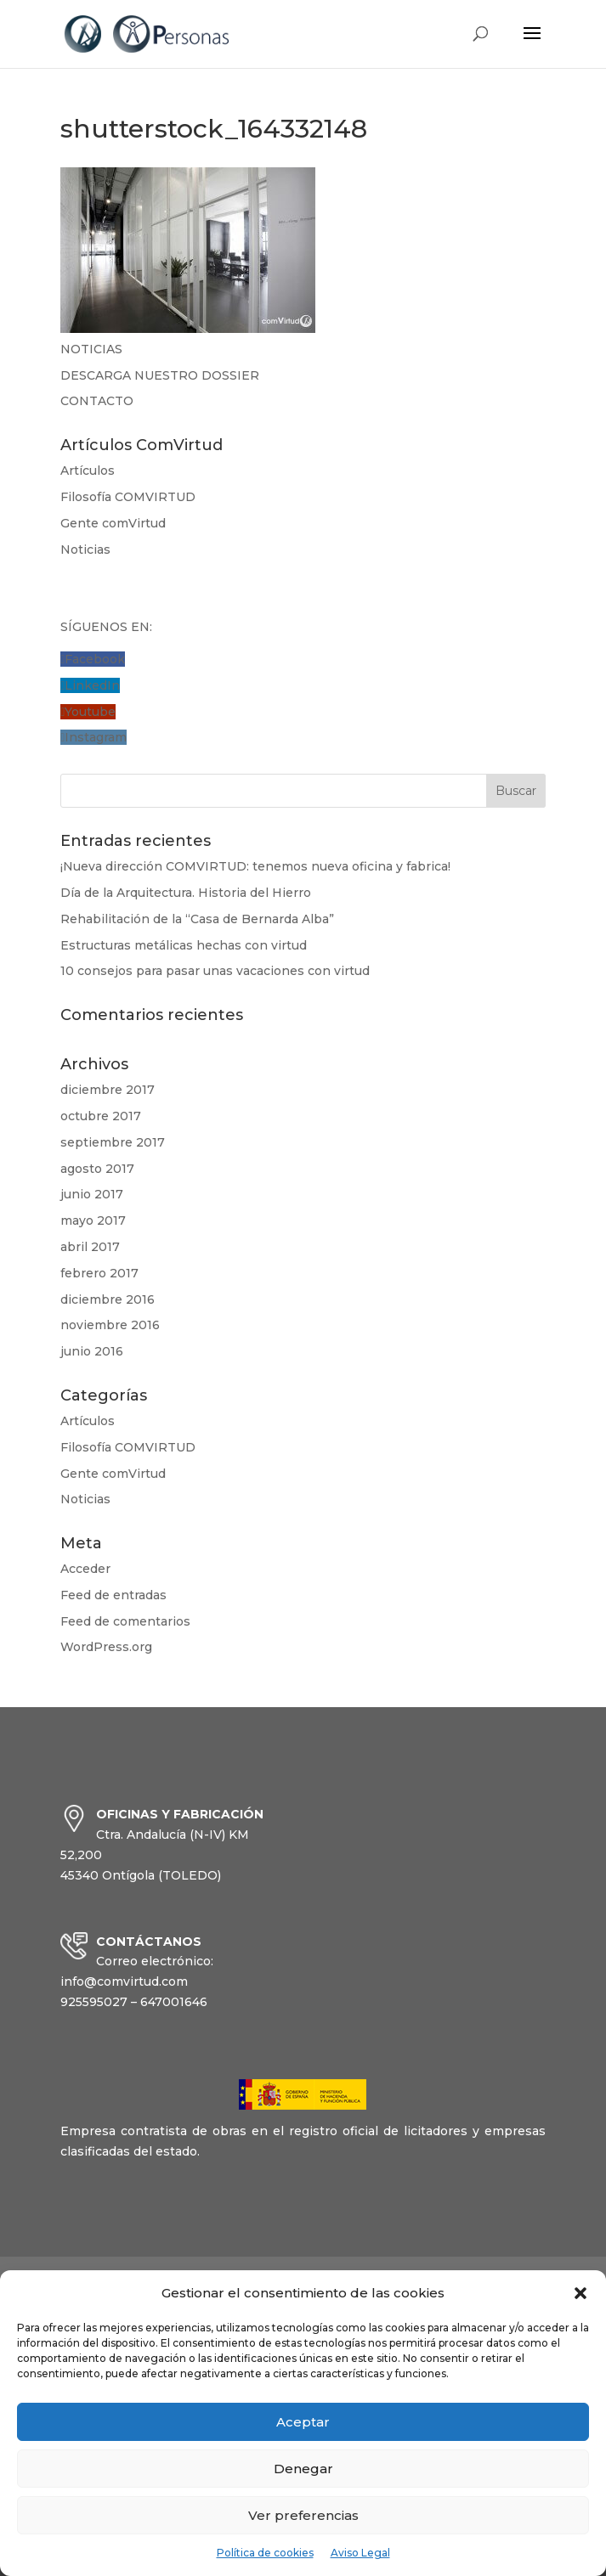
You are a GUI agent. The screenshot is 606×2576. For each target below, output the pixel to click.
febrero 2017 (99, 1273)
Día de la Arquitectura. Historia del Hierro (185, 892)
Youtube (90, 711)
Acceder (85, 1568)
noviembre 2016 (110, 1325)
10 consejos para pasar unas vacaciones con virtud (215, 970)
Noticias (85, 549)
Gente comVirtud (113, 523)
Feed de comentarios (125, 1621)
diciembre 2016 (107, 1299)
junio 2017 (91, 1194)
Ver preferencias (303, 2515)
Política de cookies (265, 2552)
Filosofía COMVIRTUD (127, 496)
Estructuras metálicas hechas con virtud (183, 945)
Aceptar (303, 2422)
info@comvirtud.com (124, 1981)
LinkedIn (92, 685)
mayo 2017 (93, 1220)
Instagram (96, 737)
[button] (580, 2293)
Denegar (303, 2468)
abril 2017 (90, 1246)
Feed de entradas (113, 1595)
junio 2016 (91, 1351)
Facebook (95, 659)
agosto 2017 (97, 1168)
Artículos (87, 470)
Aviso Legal (360, 2552)
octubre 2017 (100, 1116)
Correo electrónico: (154, 1961)
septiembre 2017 (112, 1142)
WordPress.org (106, 1646)
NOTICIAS (91, 349)
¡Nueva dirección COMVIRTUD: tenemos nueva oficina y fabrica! (255, 866)
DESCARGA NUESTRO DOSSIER (159, 375)
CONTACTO (96, 401)
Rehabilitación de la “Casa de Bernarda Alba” (197, 919)
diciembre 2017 (107, 1089)
